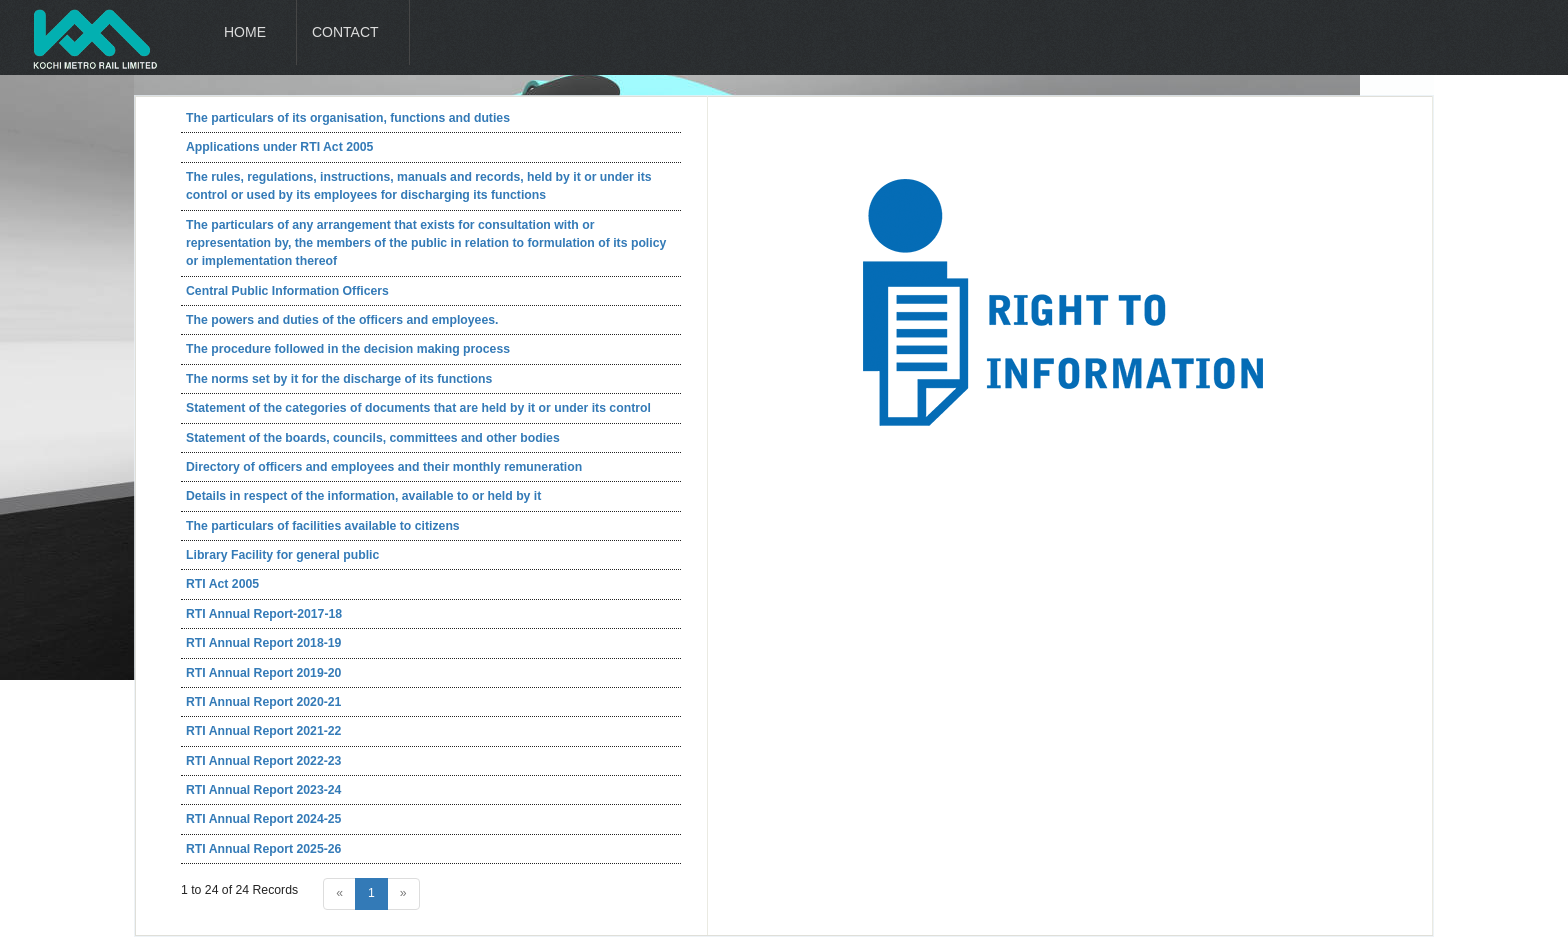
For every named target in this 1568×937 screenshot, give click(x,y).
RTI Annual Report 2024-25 (263, 819)
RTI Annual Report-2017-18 (264, 614)
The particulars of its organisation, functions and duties (348, 118)
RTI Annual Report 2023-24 (263, 790)
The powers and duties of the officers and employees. (342, 320)
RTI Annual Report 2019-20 (263, 673)
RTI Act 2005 (222, 584)
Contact (345, 32)
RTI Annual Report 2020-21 (263, 702)
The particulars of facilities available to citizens (323, 526)
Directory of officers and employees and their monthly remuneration (384, 467)
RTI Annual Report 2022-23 (263, 761)
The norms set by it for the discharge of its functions (339, 379)
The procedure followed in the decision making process (348, 349)
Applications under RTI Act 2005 (279, 147)
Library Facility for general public (282, 555)
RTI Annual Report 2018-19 (263, 643)
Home (245, 32)
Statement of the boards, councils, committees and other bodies (373, 438)
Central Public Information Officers (287, 291)
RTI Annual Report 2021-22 (263, 731)
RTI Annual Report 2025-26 (263, 849)
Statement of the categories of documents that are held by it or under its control (418, 408)
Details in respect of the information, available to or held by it (363, 496)
